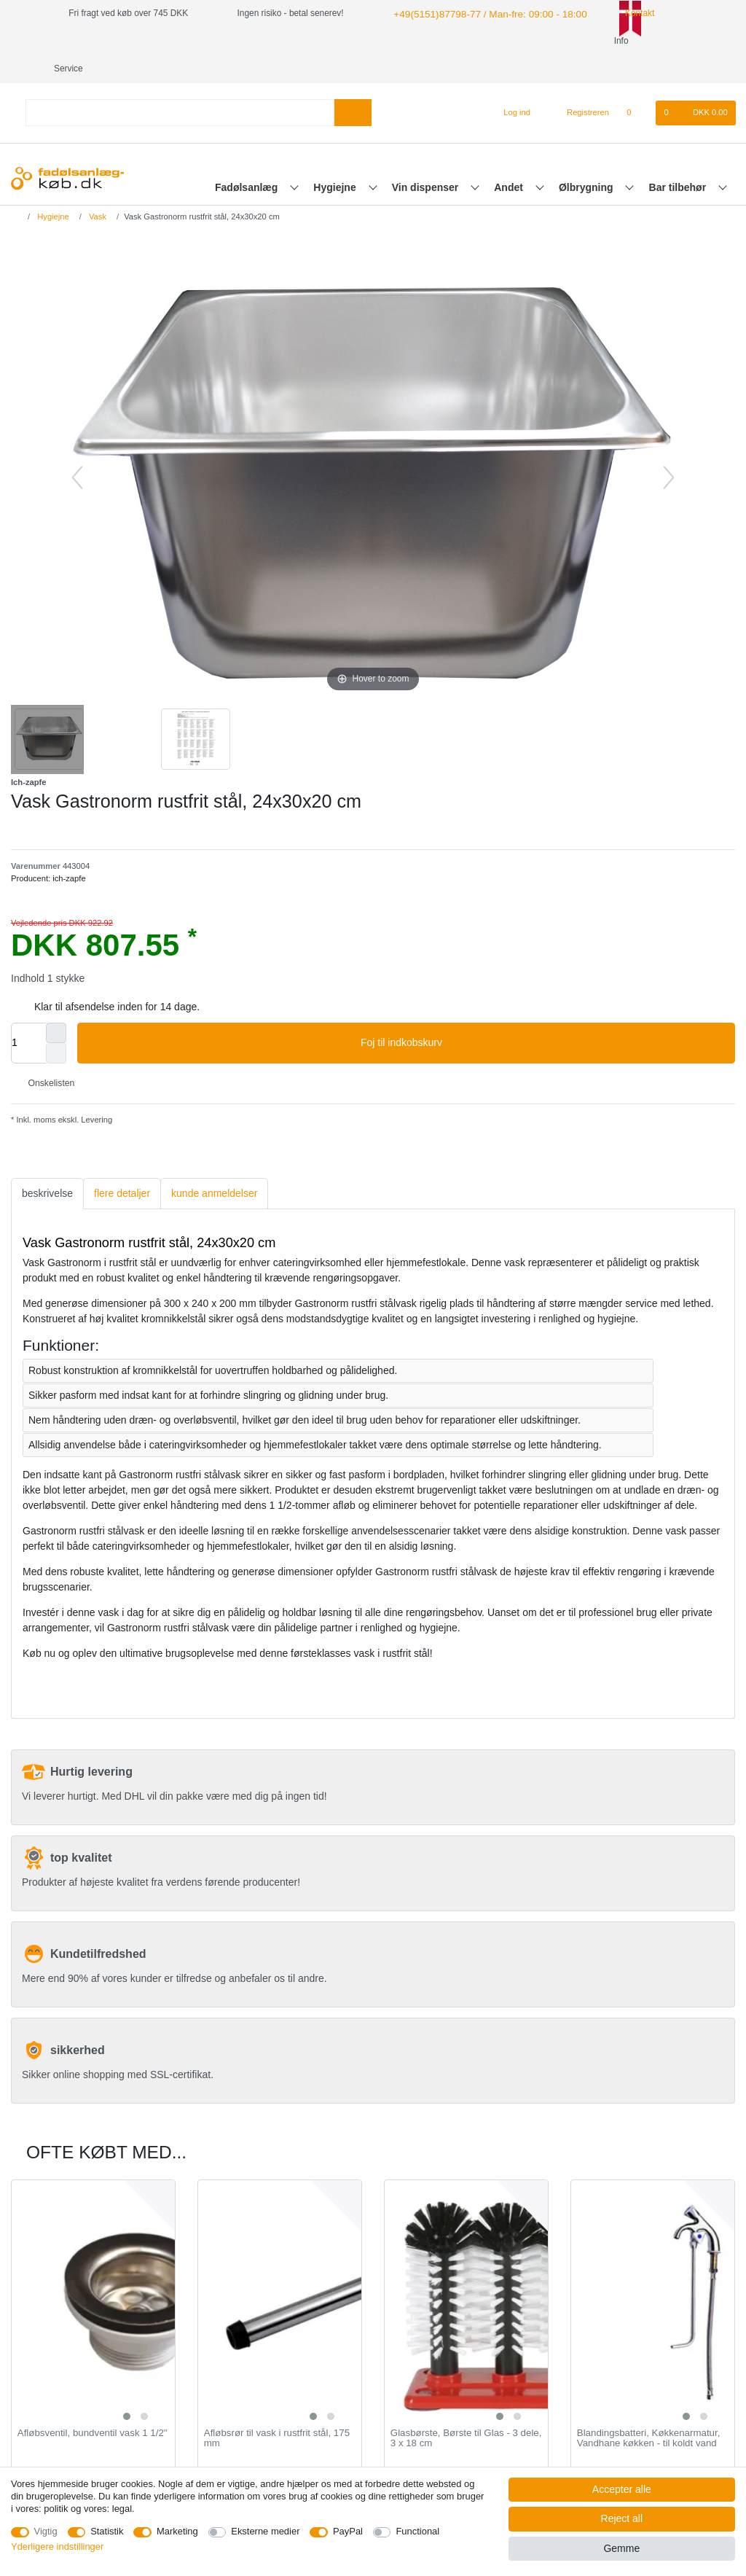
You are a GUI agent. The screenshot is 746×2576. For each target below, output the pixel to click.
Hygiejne (335, 159)
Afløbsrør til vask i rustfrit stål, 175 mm (277, 2410)
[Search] (353, 84)
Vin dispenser (426, 159)
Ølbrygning (587, 159)
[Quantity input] (28, 1015)
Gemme (621, 2548)
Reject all (622, 2518)
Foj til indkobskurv (542, 1015)
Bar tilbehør (679, 159)
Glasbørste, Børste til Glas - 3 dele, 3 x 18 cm (466, 2410)
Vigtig (46, 2531)
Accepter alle (621, 2489)
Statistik (106, 2531)
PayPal (348, 2531)
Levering (95, 1092)
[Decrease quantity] (56, 1025)
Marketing (177, 2531)
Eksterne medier (265, 2531)
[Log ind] (510, 85)
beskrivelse (47, 1165)
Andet (510, 159)
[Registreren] (579, 85)
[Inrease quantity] (56, 1005)
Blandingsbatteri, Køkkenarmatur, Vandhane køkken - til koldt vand (649, 2410)
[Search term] (179, 84)
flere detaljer (122, 1165)
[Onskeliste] (636, 85)
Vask (96, 188)
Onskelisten (45, 1055)
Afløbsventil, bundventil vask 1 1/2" (92, 2405)
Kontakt (617, 13)
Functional (417, 2531)
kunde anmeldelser (214, 1165)
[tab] (47, 1166)
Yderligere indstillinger (57, 2546)
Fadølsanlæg (247, 159)
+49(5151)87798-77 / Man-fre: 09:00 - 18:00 (476, 13)
